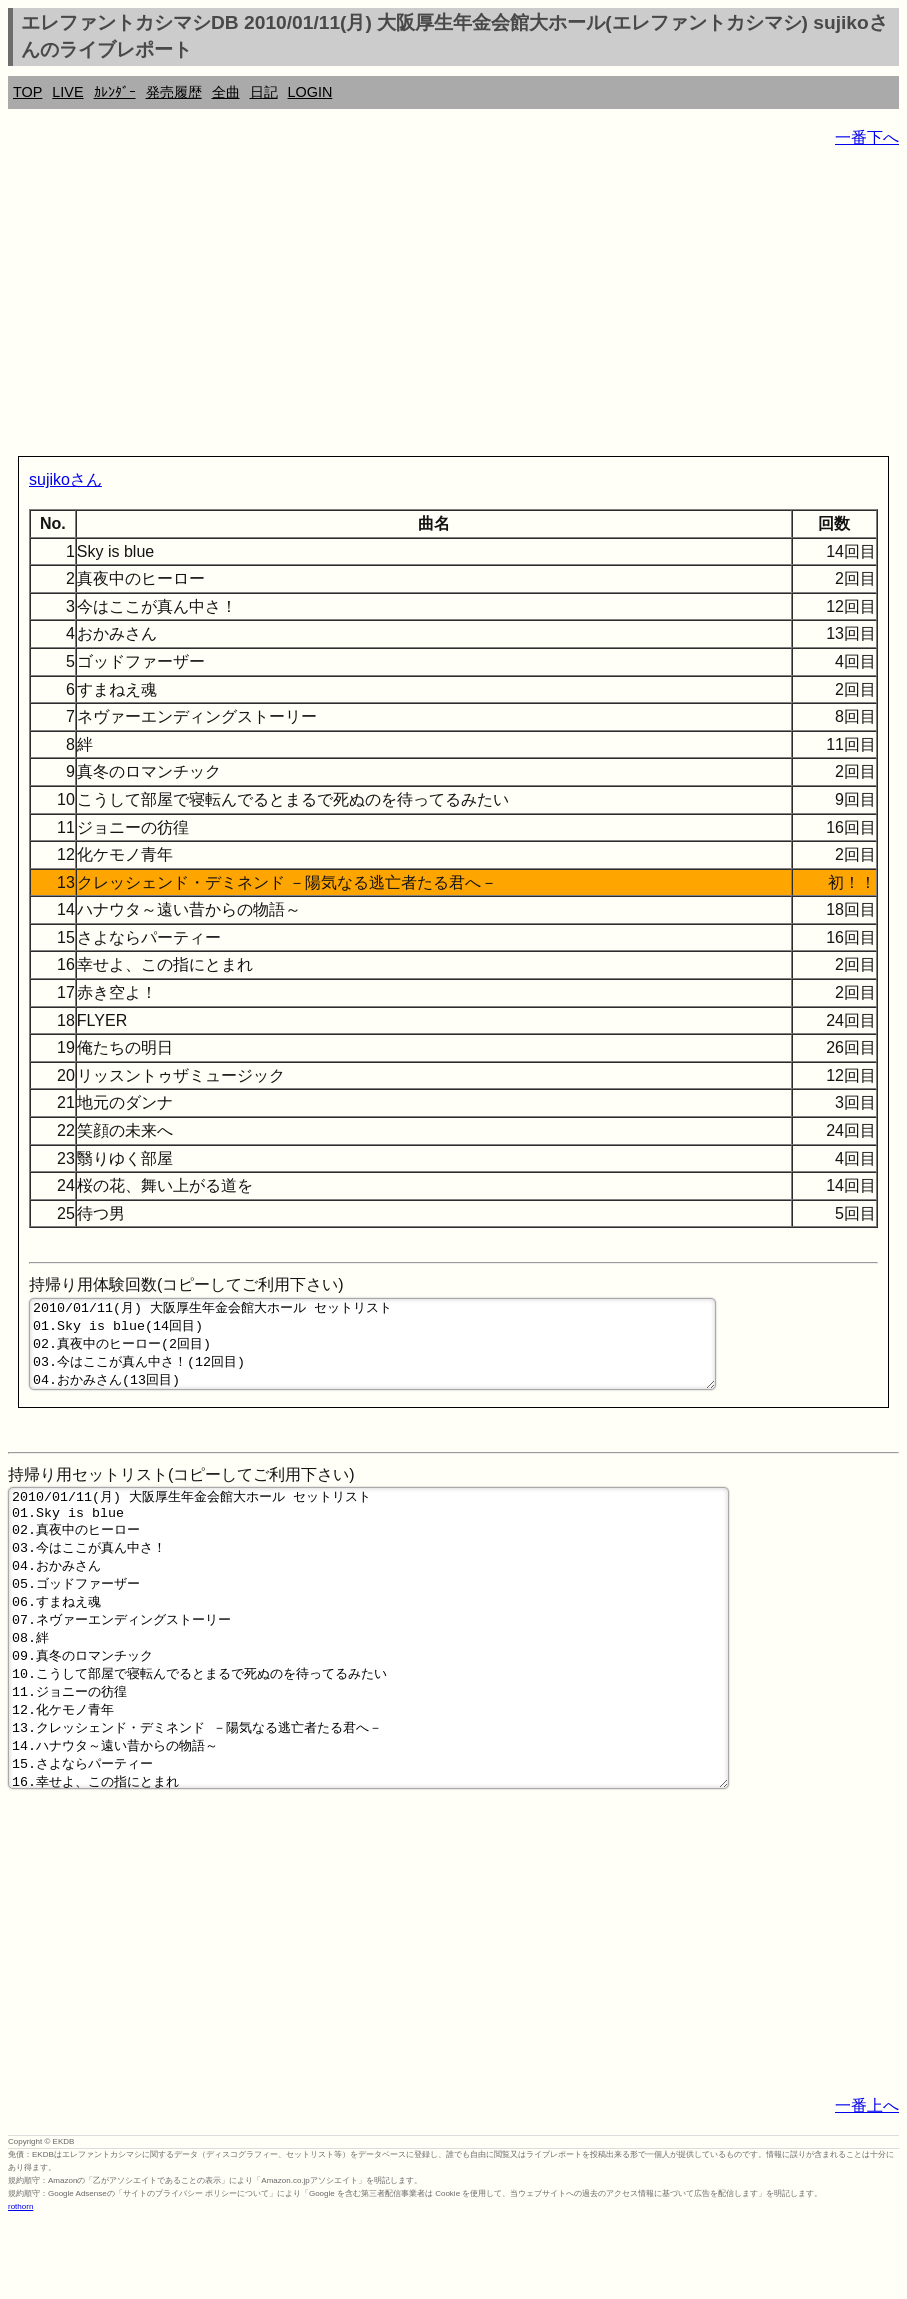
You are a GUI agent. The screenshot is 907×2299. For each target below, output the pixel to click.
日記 (264, 92)
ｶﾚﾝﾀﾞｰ (115, 92)
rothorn (20, 2284)
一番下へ (867, 137)
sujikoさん (65, 479)
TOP (27, 92)
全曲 (226, 92)
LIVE (67, 92)
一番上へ (867, 2183)
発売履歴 (174, 92)
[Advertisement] (453, 306)
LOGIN (310, 92)
